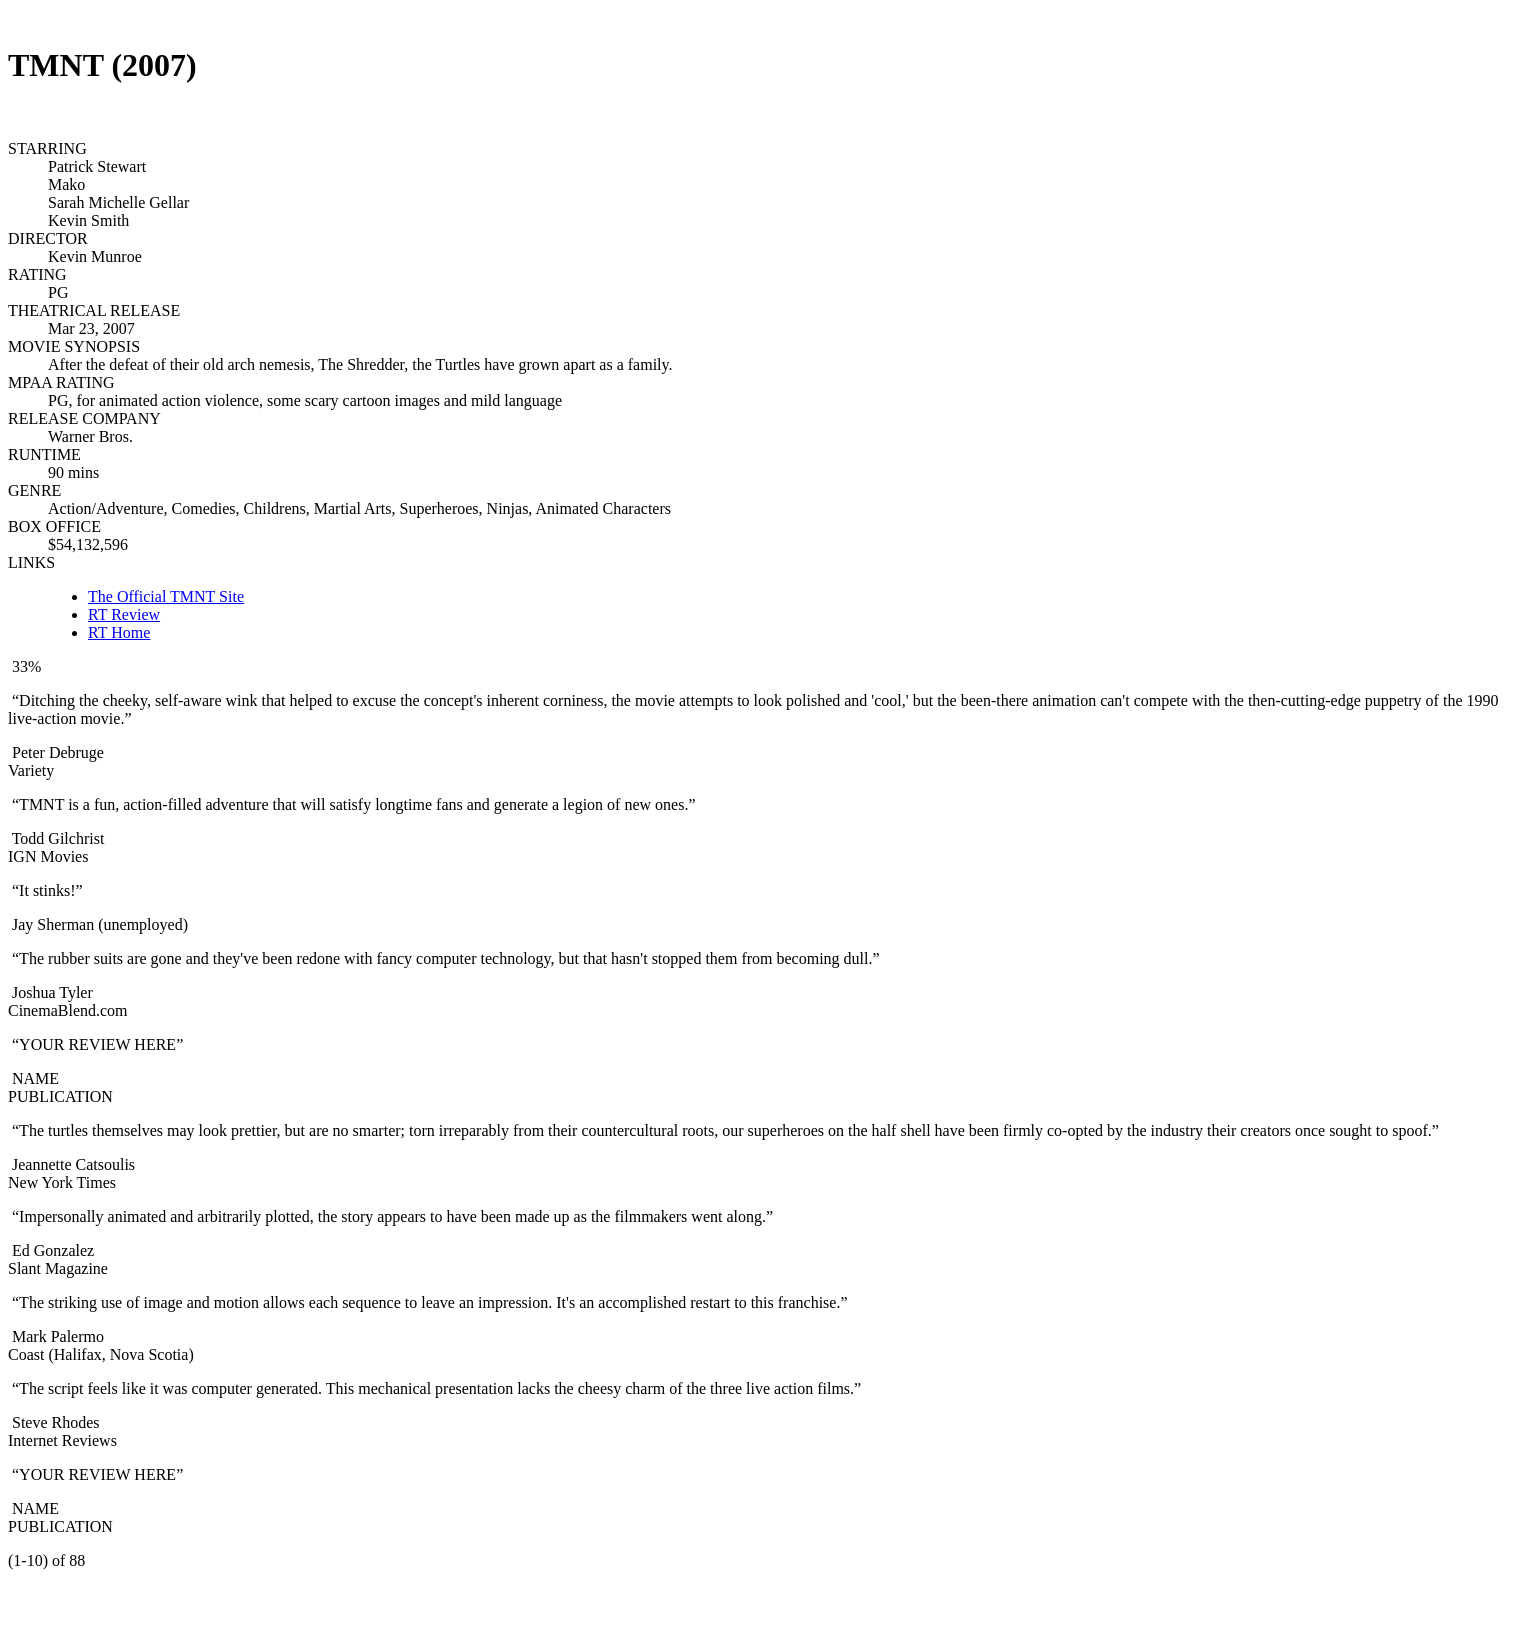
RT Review (124, 614)
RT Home (119, 632)
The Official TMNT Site (166, 596)
